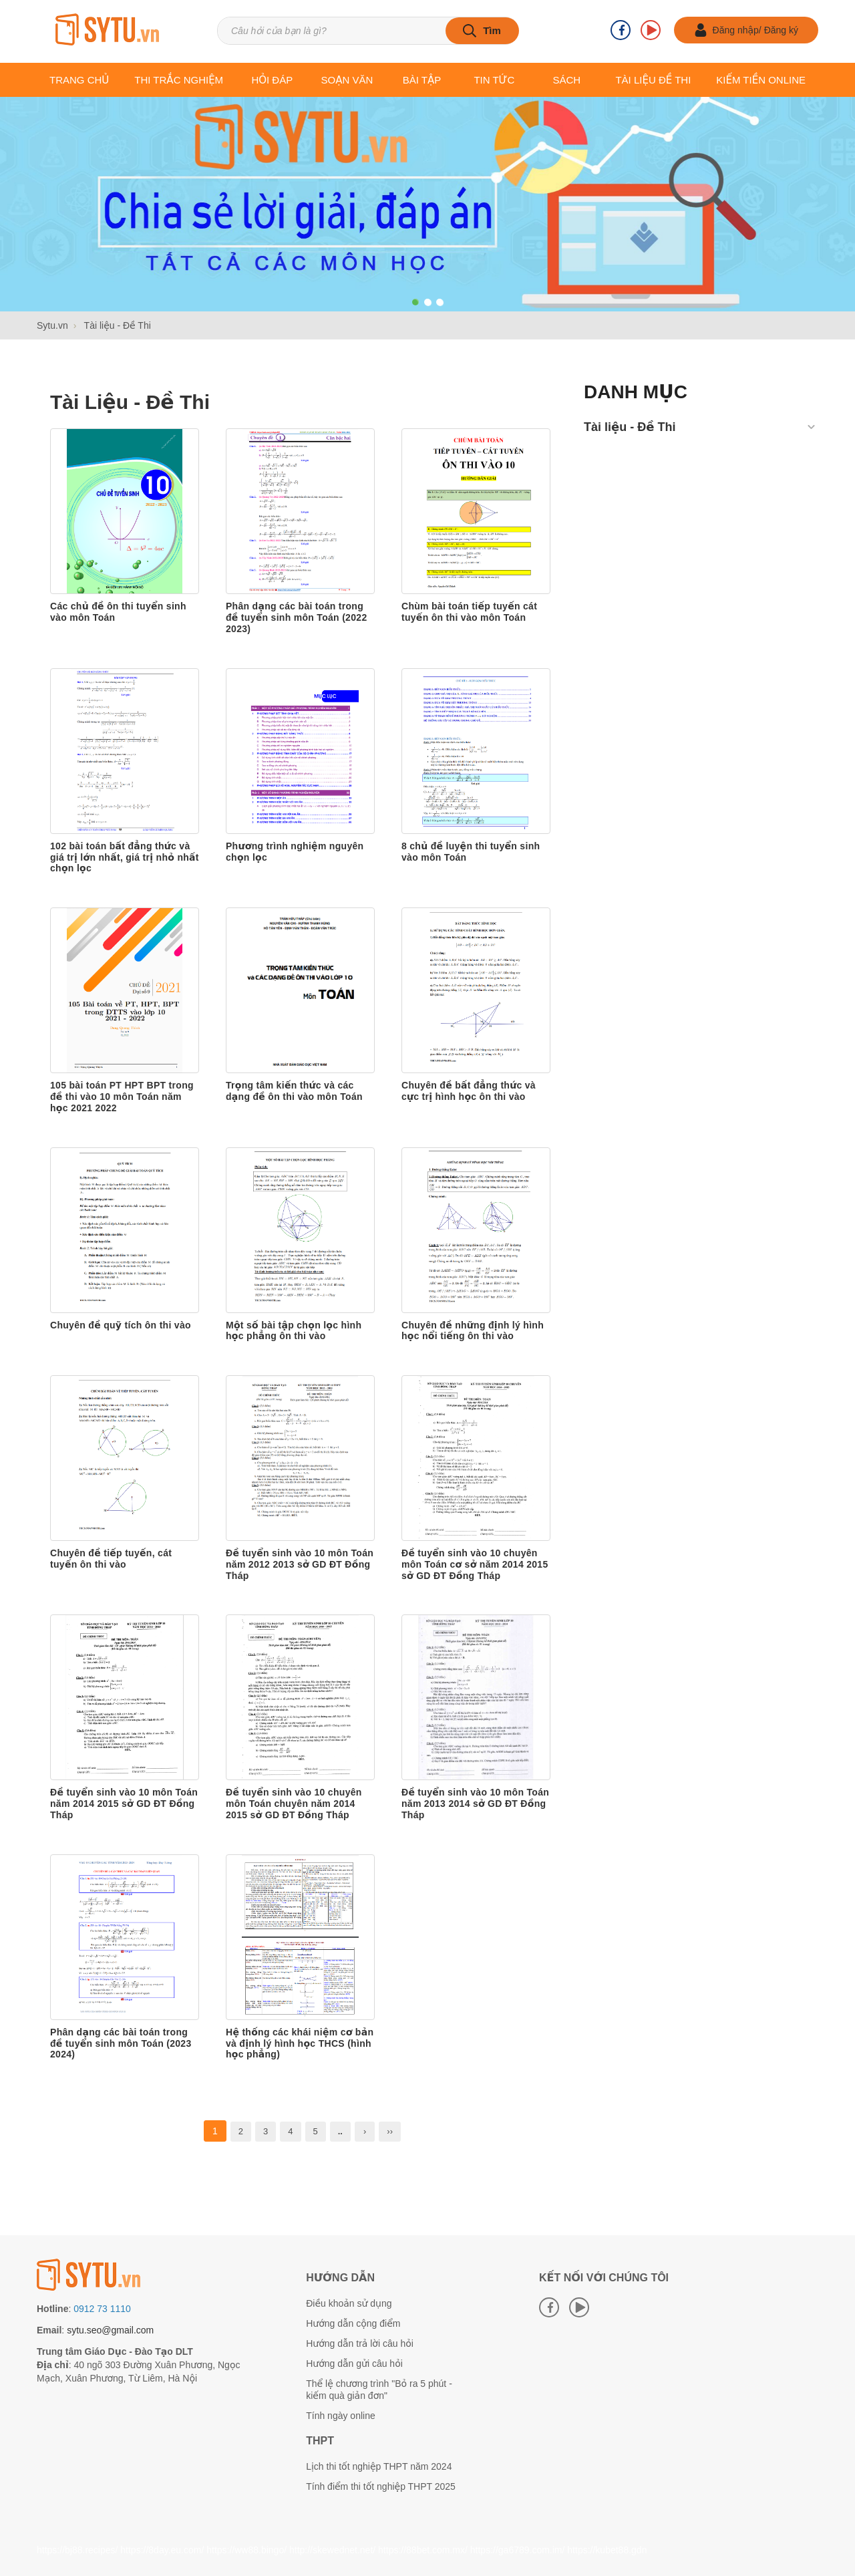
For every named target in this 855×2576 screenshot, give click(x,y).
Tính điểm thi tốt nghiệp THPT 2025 (381, 2486)
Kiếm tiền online (761, 80)
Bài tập (422, 80)
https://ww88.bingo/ (246, 2550)
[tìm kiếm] (482, 30)
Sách (566, 80)
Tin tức (494, 80)
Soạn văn (347, 80)
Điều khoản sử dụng (348, 2303)
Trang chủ (79, 80)
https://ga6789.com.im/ (517, 2550)
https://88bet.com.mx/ (423, 2550)
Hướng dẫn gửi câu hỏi (354, 2363)
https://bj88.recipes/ (77, 2550)
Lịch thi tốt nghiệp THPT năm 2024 (379, 2466)
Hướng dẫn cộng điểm (353, 2323)
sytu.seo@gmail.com (110, 2330)
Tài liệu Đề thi (653, 80)
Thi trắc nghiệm (178, 80)
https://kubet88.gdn (607, 2550)
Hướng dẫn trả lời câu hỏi (359, 2343)
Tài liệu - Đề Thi (130, 402)
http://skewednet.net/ (332, 2550)
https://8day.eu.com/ (162, 2550)
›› (390, 2131)
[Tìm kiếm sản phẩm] (368, 30)
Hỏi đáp (272, 80)
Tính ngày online (340, 2415)
